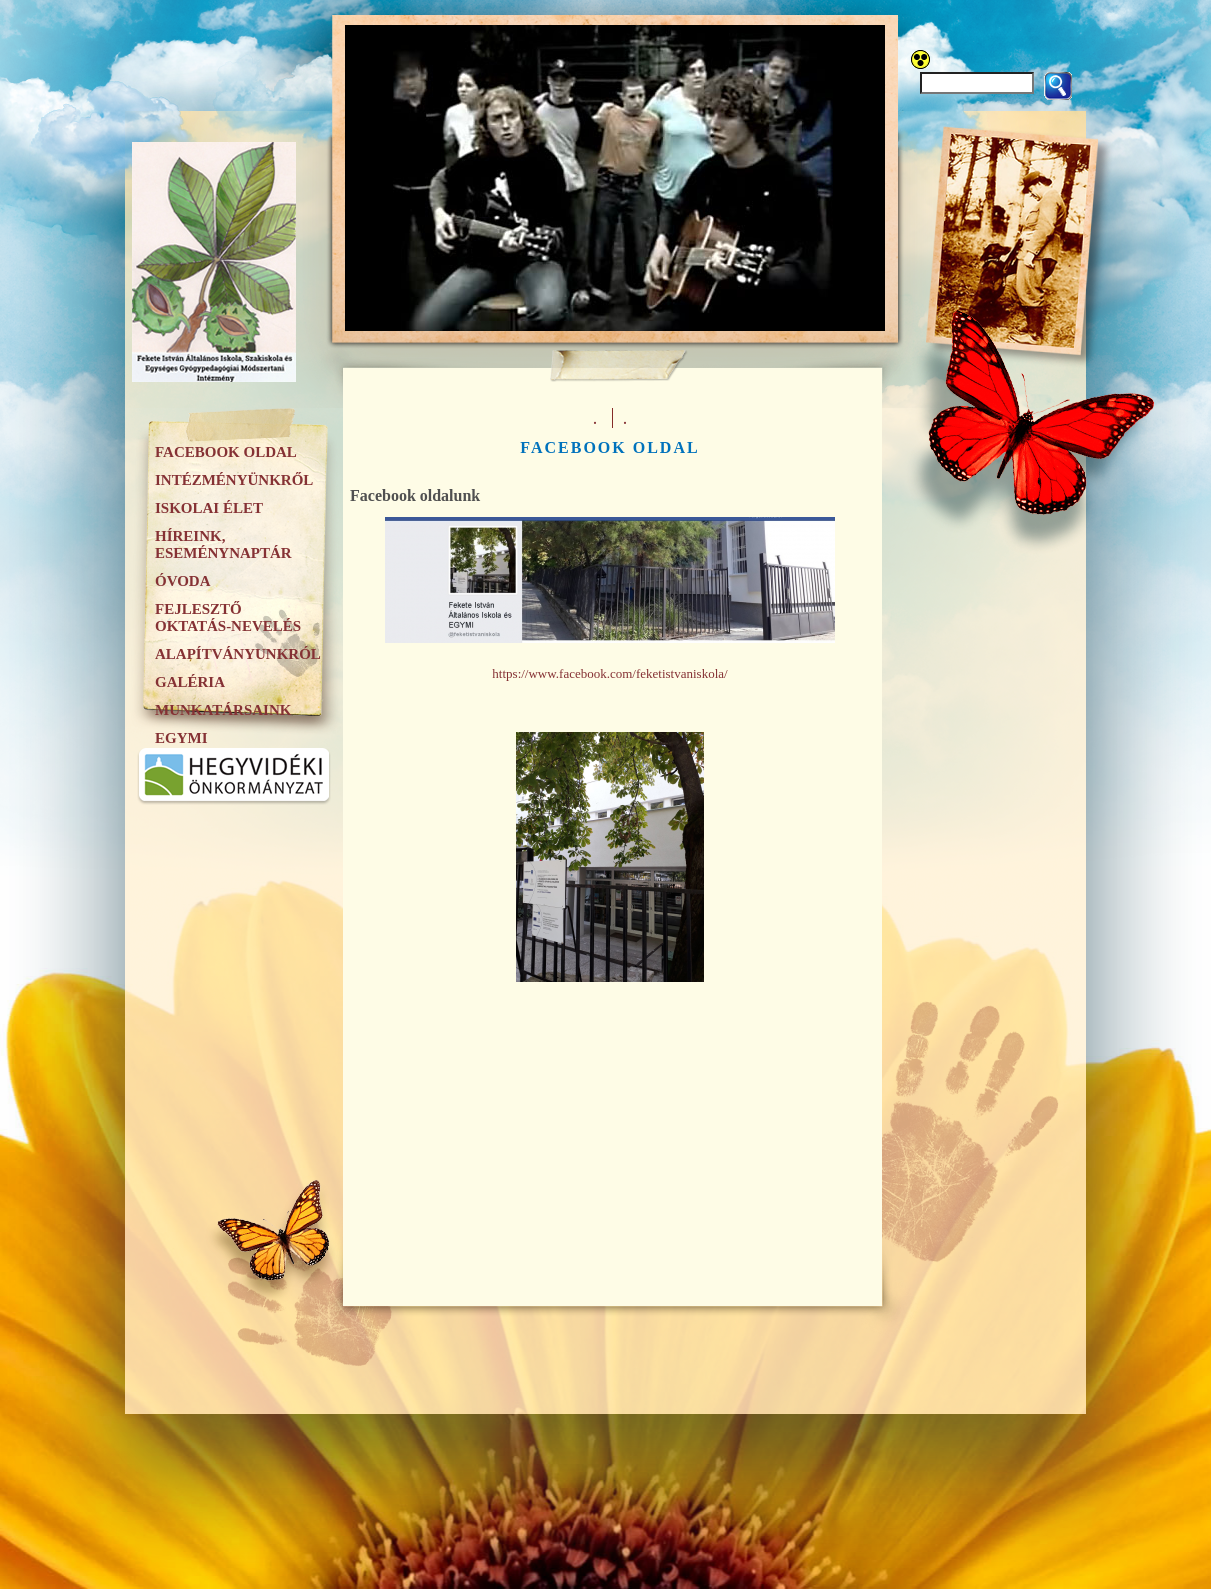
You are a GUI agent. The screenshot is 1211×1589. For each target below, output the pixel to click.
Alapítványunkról (238, 654)
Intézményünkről (234, 480)
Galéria (190, 682)
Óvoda (183, 581)
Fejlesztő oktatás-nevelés (228, 617)
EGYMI (181, 738)
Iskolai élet (209, 508)
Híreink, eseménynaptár (223, 544)
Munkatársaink (223, 710)
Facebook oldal (226, 452)
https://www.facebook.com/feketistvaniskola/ (609, 673)
